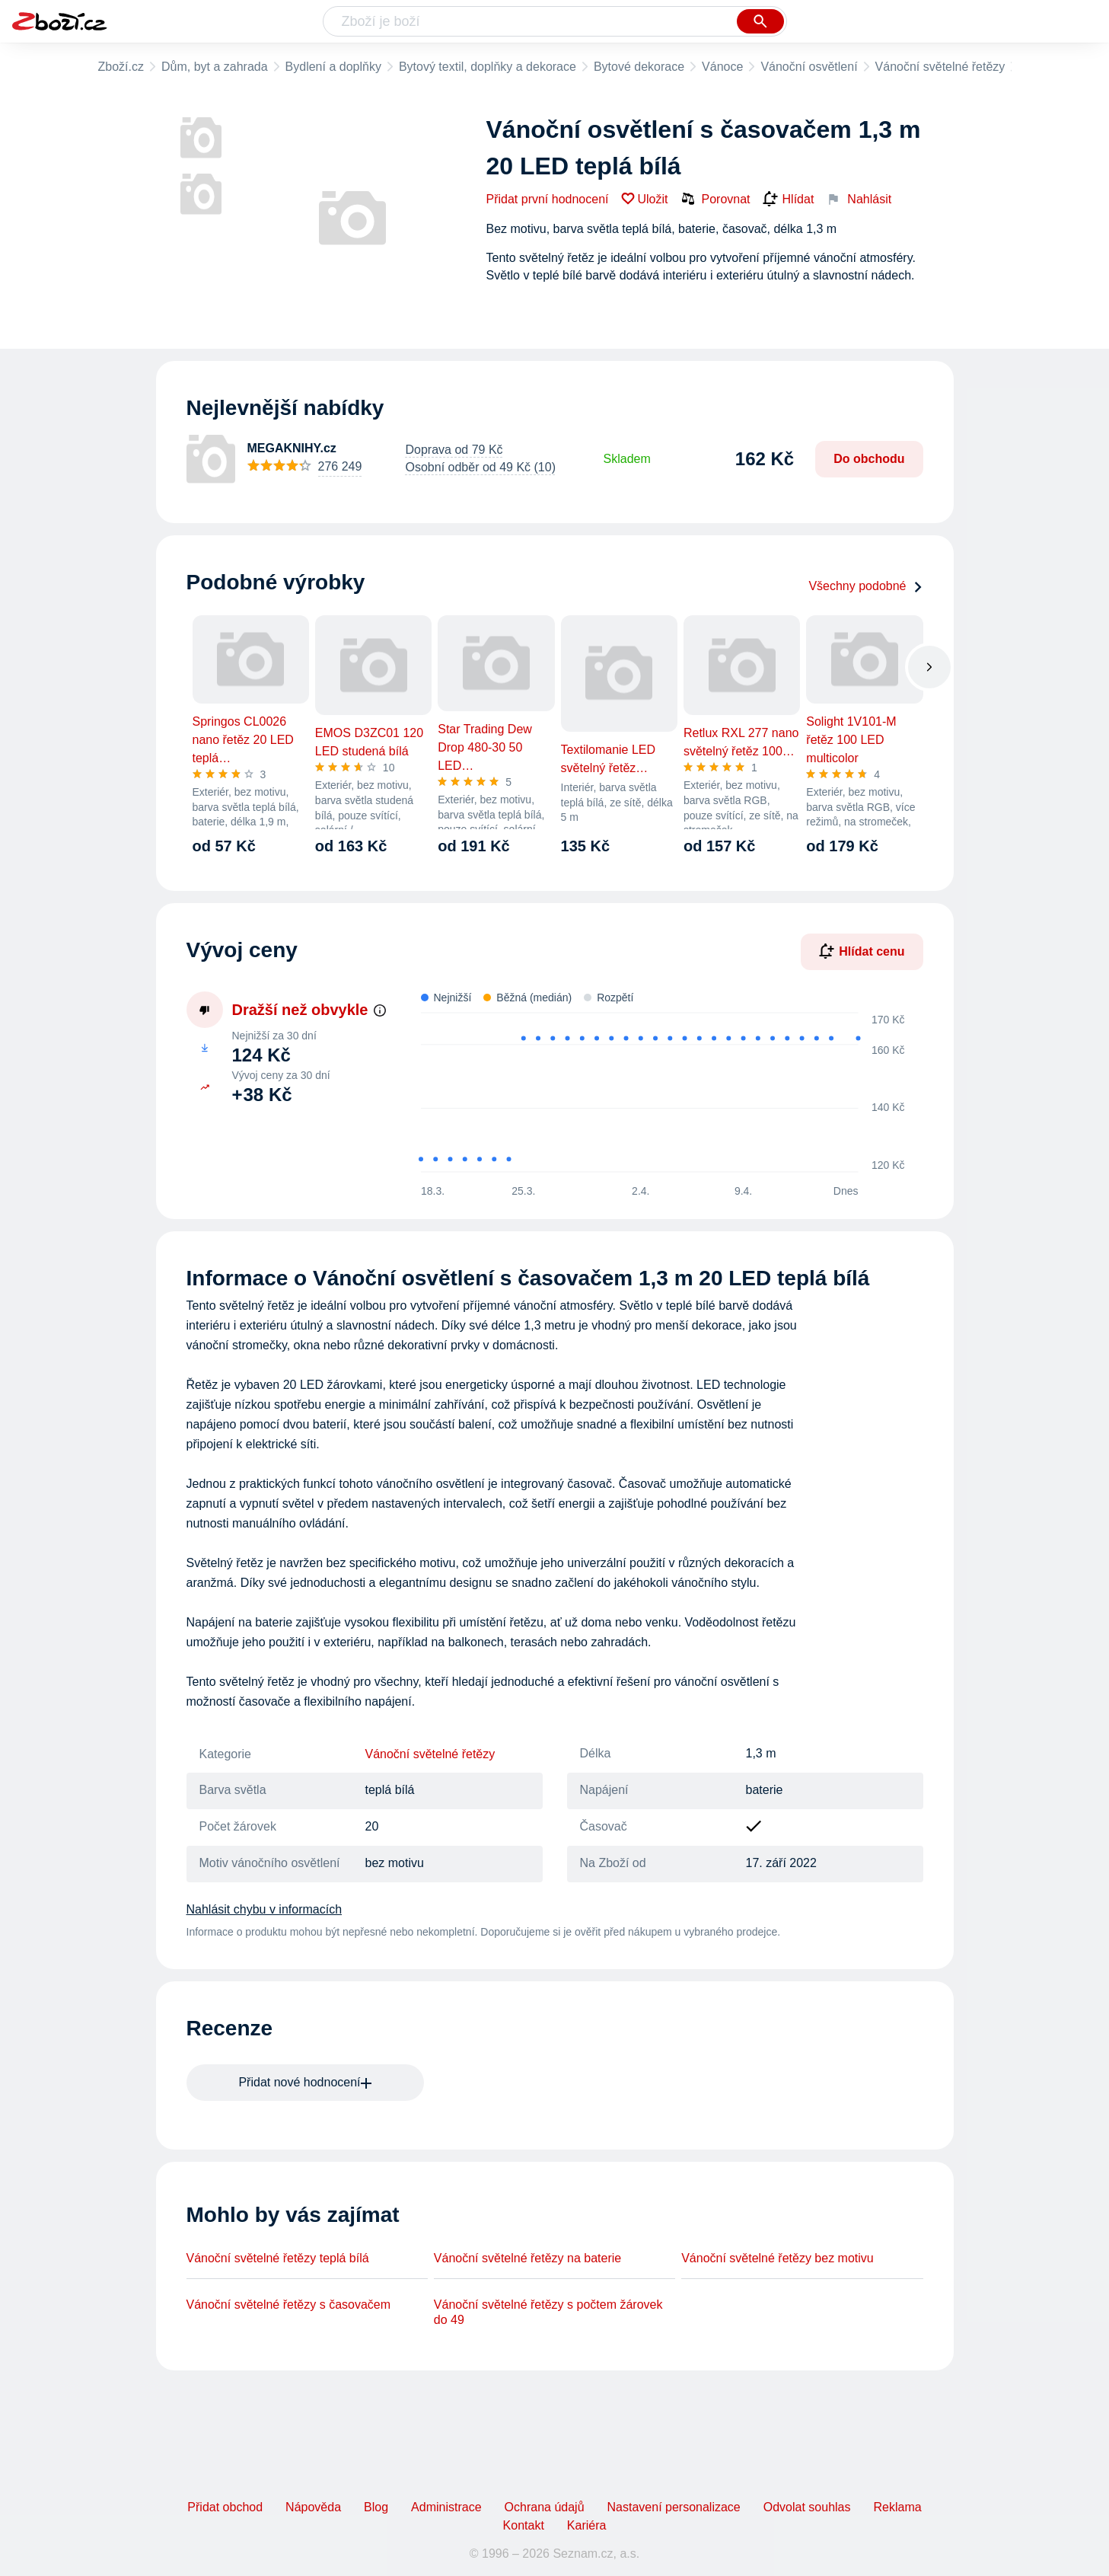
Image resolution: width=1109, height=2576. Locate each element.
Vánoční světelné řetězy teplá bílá (277, 2258)
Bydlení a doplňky (333, 66)
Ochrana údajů (545, 2507)
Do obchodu (868, 458)
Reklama (897, 2507)
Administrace (446, 2507)
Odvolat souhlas (807, 2507)
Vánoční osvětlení (808, 66)
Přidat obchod (225, 2507)
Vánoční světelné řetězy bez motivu (777, 2258)
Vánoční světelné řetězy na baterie (527, 2258)
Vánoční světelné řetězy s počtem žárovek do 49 (548, 2312)
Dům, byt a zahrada (214, 66)
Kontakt (523, 2525)
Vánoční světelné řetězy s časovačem (288, 2304)
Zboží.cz (121, 66)
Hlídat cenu (861, 951)
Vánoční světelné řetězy (940, 66)
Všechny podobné (865, 585)
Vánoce (722, 66)
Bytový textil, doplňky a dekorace (487, 66)
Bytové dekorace (639, 66)
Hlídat (788, 199)
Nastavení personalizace (674, 2507)
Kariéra (587, 2525)
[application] (653, 1093)
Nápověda (313, 2507)
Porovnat (715, 198)
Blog (376, 2507)
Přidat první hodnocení (547, 199)
